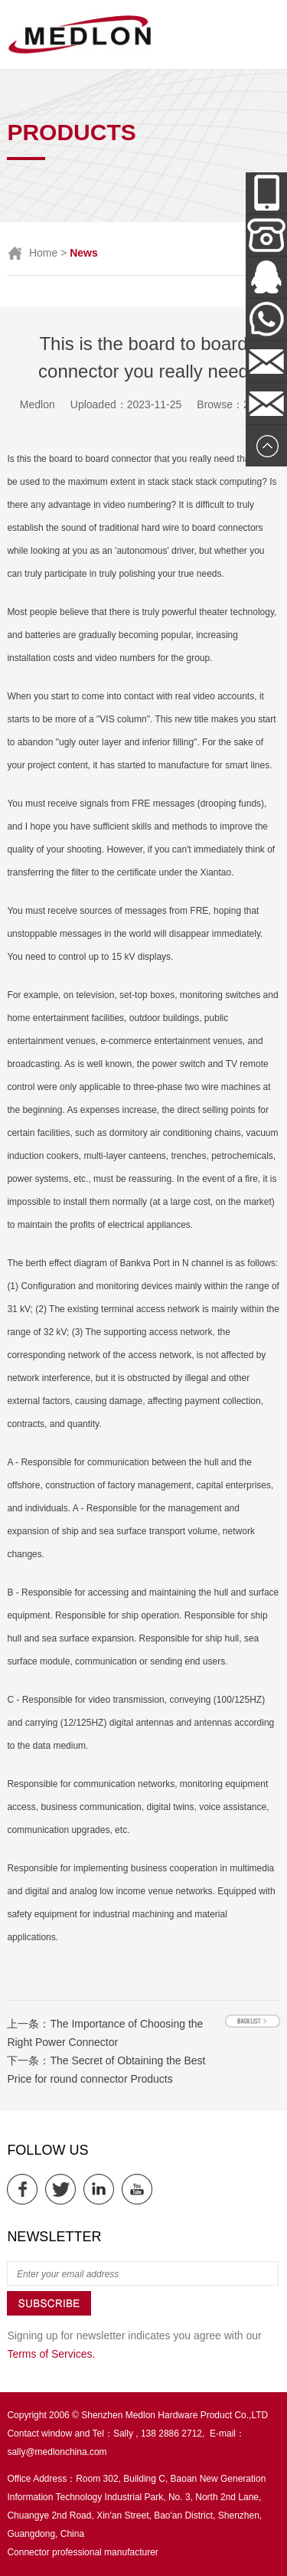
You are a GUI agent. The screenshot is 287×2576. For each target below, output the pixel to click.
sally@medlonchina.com (56, 2452)
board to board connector (100, 458)
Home (43, 253)
